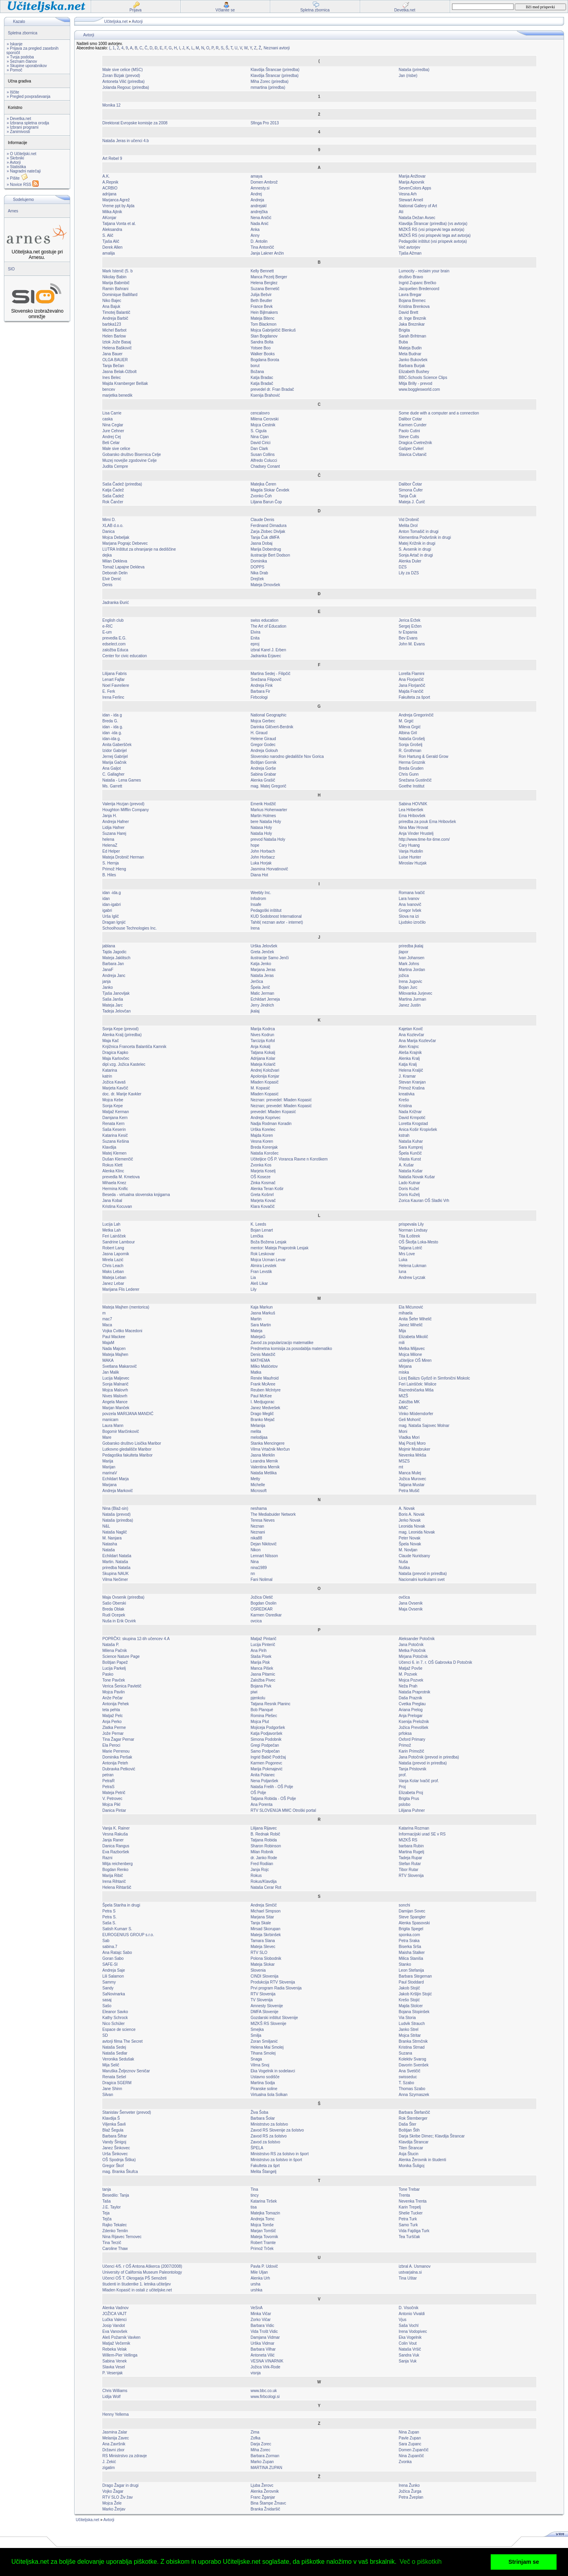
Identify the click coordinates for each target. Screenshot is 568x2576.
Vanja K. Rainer (116, 1828)
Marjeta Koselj (262, 1171)
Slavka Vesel (114, 2367)
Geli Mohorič (410, 1419)
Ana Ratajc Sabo (117, 1952)
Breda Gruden (411, 768)
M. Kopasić (260, 1088)
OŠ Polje (258, 1792)
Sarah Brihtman (412, 336)
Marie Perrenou (116, 1751)
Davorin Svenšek (414, 2065)
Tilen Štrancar (411, 2148)
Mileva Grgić (410, 727)
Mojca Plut (259, 1721)
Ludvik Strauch (412, 2023)
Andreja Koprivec (265, 1118)
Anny (255, 235)
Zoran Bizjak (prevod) (121, 75)
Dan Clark (259, 448)
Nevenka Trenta (413, 2201)
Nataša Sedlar (115, 2053)
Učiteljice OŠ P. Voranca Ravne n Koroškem (288, 1159)
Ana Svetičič (409, 2071)
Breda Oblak (114, 1609)
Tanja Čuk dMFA (264, 537)
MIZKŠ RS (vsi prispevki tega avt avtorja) (435, 235)
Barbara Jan (113, 964)
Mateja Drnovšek (265, 585)
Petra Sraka (409, 1941)
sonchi (404, 1905)
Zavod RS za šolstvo (268, 2136)
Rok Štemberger (413, 2118)
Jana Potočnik (411, 1644)
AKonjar (110, 218)
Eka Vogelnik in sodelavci (272, 2071)
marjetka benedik (118, 395)
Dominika (258, 561)
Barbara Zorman (264, 2456)
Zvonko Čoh (261, 496)
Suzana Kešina (116, 1141)
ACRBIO (110, 188)
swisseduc (408, 2077)
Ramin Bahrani (116, 289)
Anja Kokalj (260, 1046)
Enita (255, 638)
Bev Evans (408, 638)
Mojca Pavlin (114, 1692)
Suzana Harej (115, 833)
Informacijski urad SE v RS (422, 1834)
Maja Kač (111, 1041)
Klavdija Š (111, 2118)
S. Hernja (111, 863)
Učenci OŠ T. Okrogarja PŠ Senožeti (135, 2278)
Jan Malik (111, 1372)
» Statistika (16, 167)
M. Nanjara (112, 1538)
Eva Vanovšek (115, 2331)
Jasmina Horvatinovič (269, 869)
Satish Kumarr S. (118, 1929)
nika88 (256, 1538)
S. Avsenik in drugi (415, 549)
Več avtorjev (409, 247)
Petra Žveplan (411, 2497)
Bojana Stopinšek (414, 2012)
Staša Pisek (260, 1656)
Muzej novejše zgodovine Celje (130, 460)
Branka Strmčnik (413, 2041)
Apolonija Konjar (264, 1076)
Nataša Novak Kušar (417, 1177)
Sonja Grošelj (410, 744)
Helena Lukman (412, 1266)
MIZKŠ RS (408, 1840)
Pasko (108, 1674)
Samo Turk (408, 2225)
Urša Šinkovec (115, 2154)
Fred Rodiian (261, 1864)
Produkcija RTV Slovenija (272, 1982)
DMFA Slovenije (264, 2012)
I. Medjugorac (262, 1402)
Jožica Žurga (410, 2491)
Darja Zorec (260, 2444)
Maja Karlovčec (116, 1058)
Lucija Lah (112, 1224)
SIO (11, 269)
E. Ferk (109, 691)
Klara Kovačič (262, 1206)
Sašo (107, 2006)
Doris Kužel (409, 1189)
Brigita (404, 330)
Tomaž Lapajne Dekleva (124, 567)
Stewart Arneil (411, 200)
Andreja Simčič (263, 1905)
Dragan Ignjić (114, 922)
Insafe (255, 904)
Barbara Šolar (262, 2118)
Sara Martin (260, 1325)
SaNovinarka (114, 1994)
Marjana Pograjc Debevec (125, 543)
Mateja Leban (115, 1277)
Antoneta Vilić (262, 2355)
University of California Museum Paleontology (142, 2272)
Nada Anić (259, 223)
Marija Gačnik (115, 762)
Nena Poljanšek (264, 1781)
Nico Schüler (114, 2023)
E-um (107, 632)
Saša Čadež (113, 496)
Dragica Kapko (116, 1052)
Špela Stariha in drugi (121, 1905)
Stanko (405, 1964)
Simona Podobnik (265, 1739)
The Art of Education (268, 626)
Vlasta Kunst (410, 1159)
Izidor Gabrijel (115, 750)
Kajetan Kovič (411, 1029)
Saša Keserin (114, 1129)
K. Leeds (258, 1224)
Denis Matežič (262, 1354)
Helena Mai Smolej (267, 2047)
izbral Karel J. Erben (268, 650)
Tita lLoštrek (409, 1236)
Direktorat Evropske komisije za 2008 (135, 123)
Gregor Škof (113, 2166)
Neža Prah (408, 1686)
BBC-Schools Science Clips (423, 377)
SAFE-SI (110, 1964)
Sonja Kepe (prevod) (121, 1029)
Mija (402, 1331)
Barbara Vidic (262, 2325)
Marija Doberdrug (265, 549)
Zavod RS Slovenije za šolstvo (277, 2130)
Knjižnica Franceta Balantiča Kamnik (134, 1046)
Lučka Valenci (115, 2319)
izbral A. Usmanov (415, 2266)
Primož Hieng (114, 869)
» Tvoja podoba (20, 57)
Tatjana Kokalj (262, 1052)
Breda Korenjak (264, 1147)
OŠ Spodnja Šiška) (119, 2160)
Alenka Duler (410, 561)
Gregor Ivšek (410, 910)
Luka (403, 1260)
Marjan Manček (116, 1408)
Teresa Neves (262, 1520)
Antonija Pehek (116, 1704)
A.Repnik (111, 182)
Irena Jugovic (410, 981)
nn (252, 1573)
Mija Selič (111, 2065)
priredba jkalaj (411, 946)
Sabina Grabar (263, 774)
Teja (106, 2213)
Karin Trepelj (410, 2207)
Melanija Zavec (116, 2438)
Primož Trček (261, 2248)
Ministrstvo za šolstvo (269, 2124)
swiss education (264, 620)
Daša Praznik (410, 1698)
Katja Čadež (113, 490)
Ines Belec (112, 377)
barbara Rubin (411, 1846)
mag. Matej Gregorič (268, 786)
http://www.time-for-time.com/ (424, 839)
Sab (106, 1941)
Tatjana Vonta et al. (119, 223)
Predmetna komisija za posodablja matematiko (291, 1348)
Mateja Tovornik (264, 2237)
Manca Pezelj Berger (268, 277)
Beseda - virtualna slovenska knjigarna (136, 1194)
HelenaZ (110, 845)
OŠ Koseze (260, 1177)
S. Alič (108, 235)
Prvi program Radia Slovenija (276, 1988)
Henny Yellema (116, 2414)
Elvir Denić (112, 579)
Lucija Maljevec (116, 1378)
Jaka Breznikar (412, 324)
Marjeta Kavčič (116, 1088)
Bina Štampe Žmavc (268, 2503)
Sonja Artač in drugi (416, 555)
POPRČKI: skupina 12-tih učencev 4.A (136, 1639)
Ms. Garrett (112, 786)
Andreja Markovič (118, 1491)
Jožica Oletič (261, 1597)
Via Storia (407, 2017)
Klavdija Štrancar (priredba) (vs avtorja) (433, 223)
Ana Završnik (114, 2444)
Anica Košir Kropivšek (418, 1129)
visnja (255, 2373)
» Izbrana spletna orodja (28, 123)
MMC (403, 1408)
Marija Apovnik (411, 182)
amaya (256, 176)
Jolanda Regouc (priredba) (126, 87)
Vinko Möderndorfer (416, 1414)
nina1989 (258, 1567)
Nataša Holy (261, 833)
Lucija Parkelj (114, 1668)
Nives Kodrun (262, 1035)
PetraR (109, 1781)
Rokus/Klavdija (263, 1881)
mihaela (406, 1313)
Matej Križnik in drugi (417, 543)
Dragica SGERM (117, 2083)
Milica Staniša (411, 1958)
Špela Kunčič (410, 1153)
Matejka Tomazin (265, 2213)
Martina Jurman (412, 999)
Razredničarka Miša (416, 1390)
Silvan (108, 2094)
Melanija (257, 1425)
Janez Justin (410, 1005)
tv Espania (408, 632)
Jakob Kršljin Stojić (415, 1994)
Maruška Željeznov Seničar (126, 2071)
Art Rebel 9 (112, 158)
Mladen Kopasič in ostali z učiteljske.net (137, 2290)
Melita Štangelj (263, 2171)
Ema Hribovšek (412, 816)
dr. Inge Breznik (412, 318)
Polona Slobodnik (265, 1958)
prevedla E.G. (115, 638)
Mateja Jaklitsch (117, 958)
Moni (403, 1431)
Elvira (255, 632)
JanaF (108, 969)
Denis (108, 585)
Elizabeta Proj (411, 1792)
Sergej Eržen (410, 626)
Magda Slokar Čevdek (269, 490)
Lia (253, 1277)
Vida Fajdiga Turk (414, 2231)
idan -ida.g (112, 893)
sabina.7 (110, 1946)
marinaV (110, 1473)
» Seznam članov (22, 61)
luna (402, 1271)
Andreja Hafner (116, 821)
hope (254, 845)
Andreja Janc (114, 975)
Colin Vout (408, 2343)
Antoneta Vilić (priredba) (124, 81)
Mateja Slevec (262, 1946)
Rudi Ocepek (114, 1615)
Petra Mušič (409, 1491)
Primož (405, 1745)
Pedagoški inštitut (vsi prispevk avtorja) (433, 241)
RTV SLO (258, 1952)
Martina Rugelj (411, 1852)
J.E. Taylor (112, 2207)
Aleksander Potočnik (417, 1639)
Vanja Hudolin (411, 851)
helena (108, 839)
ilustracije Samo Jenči (269, 958)
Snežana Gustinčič (415, 780)
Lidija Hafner (114, 827)
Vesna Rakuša (115, 1834)
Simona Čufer (411, 490)
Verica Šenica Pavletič (122, 1686)
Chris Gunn (409, 774)
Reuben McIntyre (265, 1390)
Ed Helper (111, 851)
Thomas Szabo (412, 2089)
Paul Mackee (114, 1337)
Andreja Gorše (263, 768)
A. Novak (407, 1508)
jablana (109, 946)
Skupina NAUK (116, 1573)
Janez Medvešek (265, 1408)
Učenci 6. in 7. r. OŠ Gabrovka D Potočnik (435, 1662)
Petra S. (110, 1917)
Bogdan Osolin (263, 1603)
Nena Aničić (260, 218)
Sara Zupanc (410, 2444)
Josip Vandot (114, 2325)
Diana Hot (259, 875)
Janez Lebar (113, 1283)
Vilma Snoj (259, 2065)
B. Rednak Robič (265, 1834)
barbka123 (112, 324)
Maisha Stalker (412, 1952)
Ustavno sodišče (264, 2077)
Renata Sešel (114, 2077)
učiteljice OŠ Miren (415, 1360)
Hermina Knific (115, 1189)
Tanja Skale (260, 1923)
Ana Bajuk (112, 306)
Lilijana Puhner (412, 1810)
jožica (404, 975)
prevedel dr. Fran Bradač (272, 389)
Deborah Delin (115, 573)
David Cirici (260, 443)
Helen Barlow (114, 336)
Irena (255, 928)
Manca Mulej (410, 1473)
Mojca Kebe (113, 1100)
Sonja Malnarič (116, 1384)
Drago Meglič (262, 1414)
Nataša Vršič (410, 2349)
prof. (403, 1775)
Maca (107, 1325)
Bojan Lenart (261, 1230)
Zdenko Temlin (115, 2231)
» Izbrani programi (23, 127)
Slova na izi (409, 916)
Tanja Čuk (407, 496)
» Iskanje (14, 44)
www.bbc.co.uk (263, 2391)
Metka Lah (112, 1230)
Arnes (13, 211)
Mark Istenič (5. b (118, 271)
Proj (402, 1787)
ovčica (404, 1597)
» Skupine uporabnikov (27, 66)
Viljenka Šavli (114, 2124)
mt (401, 1467)
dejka (107, 555)
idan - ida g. (113, 727)
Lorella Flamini (411, 673)
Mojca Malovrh (115, 1390)
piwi (253, 1692)
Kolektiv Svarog (412, 2059)
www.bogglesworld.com (419, 389)
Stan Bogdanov (263, 336)
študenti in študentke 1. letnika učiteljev (137, 2284)
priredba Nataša (117, 1567)
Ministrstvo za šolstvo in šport (276, 2160)
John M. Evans (412, 644)
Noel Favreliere (116, 685)
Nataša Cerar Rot (265, 1887)
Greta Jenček (262, 952)
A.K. (106, 176)
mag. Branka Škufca (120, 2171)
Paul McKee (261, 1396)
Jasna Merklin (262, 1455)
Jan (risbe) (408, 75)
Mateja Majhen (116, 1354)
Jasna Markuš (262, 1313)
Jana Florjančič (412, 685)
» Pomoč (14, 70)
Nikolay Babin (115, 277)
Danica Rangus (116, 1846)
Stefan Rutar (410, 1864)
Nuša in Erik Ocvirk (119, 1621)
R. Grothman (410, 750)
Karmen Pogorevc (266, 1763)
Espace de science (119, 2029)
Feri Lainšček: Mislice (418, 1384)
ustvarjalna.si (410, 2272)
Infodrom (258, 898)
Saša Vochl (409, 2325)
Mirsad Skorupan (265, 1929)
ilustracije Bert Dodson (270, 555)
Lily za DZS (409, 573)
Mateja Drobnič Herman (123, 857)
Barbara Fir (260, 691)
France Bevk (261, 306)
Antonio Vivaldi (412, 2314)
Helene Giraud (263, 739)
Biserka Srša (410, 1946)
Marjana (110, 1485)
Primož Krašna (412, 1088)
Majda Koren (261, 1135)
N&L (106, 1526)
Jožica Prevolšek (413, 1727)
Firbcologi (258, 697)
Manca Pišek (261, 1668)
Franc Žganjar (262, 2497)
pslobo (404, 1804)
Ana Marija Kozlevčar (417, 1041)
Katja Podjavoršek (266, 1733)
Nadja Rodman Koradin (270, 1123)
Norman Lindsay (413, 1230)
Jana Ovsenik (411, 1603)
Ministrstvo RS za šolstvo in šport (279, 2154)
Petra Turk (408, 2219)
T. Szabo (406, 2083)
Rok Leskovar (262, 1254)
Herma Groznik (412, 762)
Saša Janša (113, 999)
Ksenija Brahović (265, 395)
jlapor (403, 952)
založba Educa (116, 650)
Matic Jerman (262, 993)
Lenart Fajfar (114, 679)
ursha (255, 2284)
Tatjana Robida (263, 1840)
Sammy (109, 1982)
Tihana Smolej (263, 2053)
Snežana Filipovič (265, 679)
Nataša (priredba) (414, 69)
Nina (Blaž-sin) (116, 1508)
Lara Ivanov (409, 898)
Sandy (108, 1988)
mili (402, 1342)
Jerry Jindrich (262, 1005)
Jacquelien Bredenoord (419, 289)
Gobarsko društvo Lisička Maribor (132, 1443)
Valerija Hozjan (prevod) (124, 804)
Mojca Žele (112, 2503)
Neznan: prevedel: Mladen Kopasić (281, 1100)
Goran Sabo (113, 1958)
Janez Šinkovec (116, 2148)
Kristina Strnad (412, 2047)
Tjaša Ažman (410, 253)
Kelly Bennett (262, 271)
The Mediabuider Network (273, 1514)
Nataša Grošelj (412, 739)
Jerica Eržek (409, 620)
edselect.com (114, 644)
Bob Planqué (261, 1710)
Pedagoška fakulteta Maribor (128, 1455)
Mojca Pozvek (411, 1680)
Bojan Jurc (408, 987)
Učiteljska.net (115, 21)
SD (105, 2035)
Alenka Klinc (113, 1171)
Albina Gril (408, 733)
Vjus (402, 2319)
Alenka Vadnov (116, 2308)
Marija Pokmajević (266, 1769)
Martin (256, 1319)
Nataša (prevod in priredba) (423, 1573)
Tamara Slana (262, 1941)
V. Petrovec (113, 1798)
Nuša (403, 1562)
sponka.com (409, 1935)
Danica (109, 531)
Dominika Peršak (118, 1757)
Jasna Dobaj (261, 543)
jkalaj (255, 1011)
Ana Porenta (261, 1804)
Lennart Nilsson (264, 1556)
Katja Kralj (408, 1064)
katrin (107, 1076)
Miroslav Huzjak (413, 863)
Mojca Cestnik (262, 425)
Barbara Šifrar (115, 2136)
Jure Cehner (113, 431)
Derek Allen (113, 247)
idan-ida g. (112, 739)
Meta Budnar (410, 354)
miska (404, 1372)
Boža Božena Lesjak (268, 1242)
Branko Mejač (262, 1419)
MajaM (108, 1342)
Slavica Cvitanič (413, 454)
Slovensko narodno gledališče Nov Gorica (287, 756)
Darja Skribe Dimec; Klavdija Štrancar (432, 2136)
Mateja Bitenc (262, 318)
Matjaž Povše (410, 1668)
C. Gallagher (114, 774)
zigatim (109, 2467)
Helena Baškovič (117, 348)
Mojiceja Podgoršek (267, 1727)
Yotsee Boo (260, 348)
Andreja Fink (261, 685)
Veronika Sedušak (119, 2059)
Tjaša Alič (111, 241)
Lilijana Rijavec (263, 1828)
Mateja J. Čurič (412, 502)
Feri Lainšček (114, 1236)
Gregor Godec (262, 744)
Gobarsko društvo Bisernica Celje (132, 454)
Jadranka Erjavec (265, 656)
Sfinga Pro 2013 (264, 123)
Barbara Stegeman (415, 1976)
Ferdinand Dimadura (268, 525)
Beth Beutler (261, 300)
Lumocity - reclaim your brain (424, 271)
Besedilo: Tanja (116, 2195)
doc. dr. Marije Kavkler (122, 1094)
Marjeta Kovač (263, 1200)
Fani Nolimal (261, 1579)
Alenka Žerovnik (264, 2491)
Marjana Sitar (262, 1917)
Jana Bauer (113, 354)
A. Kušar (406, 1165)
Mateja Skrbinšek (265, 1935)
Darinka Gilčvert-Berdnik (271, 727)
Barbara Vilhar (263, 2349)
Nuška (404, 1567)
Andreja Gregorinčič (416, 715)
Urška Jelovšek (263, 946)
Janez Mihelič (411, 1325)
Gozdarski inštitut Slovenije (274, 2017)
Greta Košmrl (262, 1194)
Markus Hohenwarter (268, 810)
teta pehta (111, 1710)
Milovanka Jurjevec (415, 993)
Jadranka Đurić (116, 602)
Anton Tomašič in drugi (419, 531)
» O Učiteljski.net (21, 154)
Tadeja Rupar (410, 1858)
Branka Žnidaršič (265, 2509)
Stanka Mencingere (267, 1443)
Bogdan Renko (116, 1869)
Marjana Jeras (262, 969)
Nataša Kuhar (411, 1141)
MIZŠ (403, 1396)
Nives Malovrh (115, 1396)
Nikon (255, 1550)
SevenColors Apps (415, 188)
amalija (109, 253)
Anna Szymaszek (414, 2094)
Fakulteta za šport (414, 697)
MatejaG (257, 1337)
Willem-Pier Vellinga (120, 2355)
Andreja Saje (114, 1970)
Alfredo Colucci (263, 460)
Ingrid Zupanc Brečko (417, 283)
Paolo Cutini (409, 431)
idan (106, 898)
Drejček (257, 579)
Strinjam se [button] (523, 2562)
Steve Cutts (409, 437)
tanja (107, 2189)
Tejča (107, 2219)
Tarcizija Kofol (262, 1041)
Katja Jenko (260, 964)
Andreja (257, 200)
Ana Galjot (112, 768)
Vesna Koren (261, 1141)
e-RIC (108, 626)
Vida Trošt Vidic (264, 2331)
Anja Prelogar (411, 1716)
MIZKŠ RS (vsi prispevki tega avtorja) (431, 229)
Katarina (110, 1070)
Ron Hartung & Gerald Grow (423, 756)
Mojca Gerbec (262, 721)
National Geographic (268, 715)
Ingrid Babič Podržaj (268, 1757)
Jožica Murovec (412, 1479)
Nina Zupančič (411, 2456)
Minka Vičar (260, 2314)
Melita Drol (408, 525)
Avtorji (137, 21)
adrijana (110, 194)
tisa (253, 2207)
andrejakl (258, 206)
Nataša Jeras (262, 975)
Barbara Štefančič (414, 2112)
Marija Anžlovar (412, 176)
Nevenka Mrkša (412, 1455)
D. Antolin (258, 241)
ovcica (256, 1621)
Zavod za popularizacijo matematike (282, 1342)
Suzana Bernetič (264, 289)
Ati (401, 212)
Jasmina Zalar (115, 2432)
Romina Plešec (263, 1716)
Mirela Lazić (113, 1260)
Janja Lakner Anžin (267, 253)
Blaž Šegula (113, 2130)
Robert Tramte (263, 2242)
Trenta (404, 2195)
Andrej (256, 194)
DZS (403, 567)
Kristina (405, 1106)
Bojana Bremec (412, 300)
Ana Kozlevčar (411, 1035)
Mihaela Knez (115, 1183)
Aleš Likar (259, 1283)
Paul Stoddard (411, 1982)
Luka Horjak (260, 863)
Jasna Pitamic (262, 1674)
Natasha (110, 1544)
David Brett (408, 312)
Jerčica (256, 981)
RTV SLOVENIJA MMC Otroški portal (283, 1810)
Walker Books (262, 354)
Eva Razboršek (116, 1852)
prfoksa (405, 1733)
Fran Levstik (261, 1271)
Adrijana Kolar (262, 1058)
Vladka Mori (409, 1437)
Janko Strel (409, 2029)
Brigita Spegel (411, 1929)
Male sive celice (117, 448)
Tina (254, 2189)
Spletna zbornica (22, 33)
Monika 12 (112, 105)
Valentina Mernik (265, 1467)
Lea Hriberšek (411, 810)
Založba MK (409, 1402)
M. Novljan (408, 1550)
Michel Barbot (115, 330)
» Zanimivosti (18, 131)
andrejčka (258, 212)
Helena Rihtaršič (117, 1887)
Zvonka (405, 2462)
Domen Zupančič (414, 2450)
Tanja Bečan (113, 366)
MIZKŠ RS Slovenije (268, 2023)
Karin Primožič (411, 1751)
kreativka (407, 1094)
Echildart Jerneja (265, 999)
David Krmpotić (412, 1118)
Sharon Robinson (265, 1846)
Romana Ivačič (412, 893)
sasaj (107, 2000)
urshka (256, 2290)
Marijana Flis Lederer (121, 1289)
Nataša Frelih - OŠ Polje (271, 1787)
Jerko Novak (410, 1520)
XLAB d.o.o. (113, 525)
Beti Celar (111, 443)
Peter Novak (409, 1538)
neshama (258, 1508)
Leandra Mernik (264, 1461)
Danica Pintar (114, 1810)
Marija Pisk (260, 1662)
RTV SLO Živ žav (118, 2497)
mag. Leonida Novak (417, 1532)
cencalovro (259, 413)
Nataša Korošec (264, 1153)
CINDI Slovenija (264, 1976)
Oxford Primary (412, 1739)
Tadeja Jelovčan (117, 1011)
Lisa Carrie (112, 413)
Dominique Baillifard (120, 294)
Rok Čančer (113, 502)
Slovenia (257, 1970)
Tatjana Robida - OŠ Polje (273, 1798)
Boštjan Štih (409, 2130)
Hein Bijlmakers (264, 312)
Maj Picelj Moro (412, 1443)
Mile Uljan (259, 2272)
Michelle (257, 1485)
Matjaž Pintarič (263, 1639)
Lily (253, 1289)
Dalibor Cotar (410, 419)
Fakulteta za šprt (265, 2166)
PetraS (109, 1787)
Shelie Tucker (411, 2213)
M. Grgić (406, 721)
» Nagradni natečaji (24, 171)
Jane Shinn (112, 2089)
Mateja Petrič (114, 1792)
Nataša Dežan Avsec (417, 218)
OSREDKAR (261, 1609)
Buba (403, 342)
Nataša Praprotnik (414, 1692)
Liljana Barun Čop (266, 502)
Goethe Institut (411, 786)
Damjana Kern (115, 1118)
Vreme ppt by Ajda (119, 206)
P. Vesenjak (113, 2373)
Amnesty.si (259, 188)
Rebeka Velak (115, 2349)
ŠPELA (256, 2148)
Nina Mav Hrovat (413, 827)
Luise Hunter (410, 857)
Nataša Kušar (411, 1171)
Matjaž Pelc (113, 1716)
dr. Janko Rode (263, 1858)
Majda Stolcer (411, 2006)
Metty (255, 1479)
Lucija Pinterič (262, 1644)
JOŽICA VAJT (115, 2314)
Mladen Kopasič (264, 1082)
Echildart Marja (116, 1479)
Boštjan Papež (115, 1662)
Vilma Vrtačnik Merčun (270, 1449)
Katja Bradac (261, 377)
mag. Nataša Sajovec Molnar (424, 1425)
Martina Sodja (262, 2083)
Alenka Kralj (409, 1058)
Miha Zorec (260, 2450)
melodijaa (258, 1437)
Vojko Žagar (113, 2491)
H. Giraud (258, 733)
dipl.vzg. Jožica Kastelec (124, 1064)
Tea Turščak (409, 2237)
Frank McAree (262, 1384)
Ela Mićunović (411, 1307)
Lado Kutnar (409, 1183)
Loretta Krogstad (413, 1123)
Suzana (405, 2053)
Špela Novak (410, 1544)
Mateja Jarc (113, 1005)
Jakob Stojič (409, 1988)
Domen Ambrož (264, 182)
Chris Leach (113, 1266)
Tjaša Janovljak (116, 993)
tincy (254, 2195)
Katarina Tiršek (263, 2201)
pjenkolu (257, 1698)
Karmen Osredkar (266, 1615)
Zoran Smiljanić (264, 2041)
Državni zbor (114, 2450)
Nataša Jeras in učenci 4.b (126, 141)
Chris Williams (115, 2391)
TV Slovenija (261, 2000)
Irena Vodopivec (413, 2331)
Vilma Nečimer (115, 1579)
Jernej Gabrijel (115, 756)
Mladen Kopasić (264, 1094)
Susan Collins (262, 454)
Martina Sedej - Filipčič (270, 673)
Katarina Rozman (414, 1828)
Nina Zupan (409, 2432)
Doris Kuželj (409, 1194)
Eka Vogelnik (410, 2337)
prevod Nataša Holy (267, 839)
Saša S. (109, 1923)
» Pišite (17, 178)
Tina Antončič (262, 247)
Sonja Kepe (113, 1106)
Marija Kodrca (262, 1029)
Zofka (255, 2438)
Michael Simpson (265, 1911)
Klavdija (109, 1147)
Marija (108, 1461)
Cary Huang (409, 845)
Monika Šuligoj (411, 2166)
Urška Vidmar (262, 2343)
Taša (107, 2201)
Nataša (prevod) (117, 1514)
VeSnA (256, 2308)
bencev (109, 389)
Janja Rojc (259, 1869)
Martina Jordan (412, 969)
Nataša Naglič (115, 1532)
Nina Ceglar (113, 425)
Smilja (255, 2035)
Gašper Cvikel (411, 448)
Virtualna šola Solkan (269, 2094)
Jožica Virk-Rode (265, 2367)
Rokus (256, 1875)
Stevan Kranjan (412, 1082)
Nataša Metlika (263, 1473)
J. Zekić (109, 2462)
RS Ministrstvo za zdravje (125, 2456)
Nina (254, 1562)
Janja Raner (113, 1840)
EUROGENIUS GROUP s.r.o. (128, 1935)
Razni (108, 1858)
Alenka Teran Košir (267, 1189)
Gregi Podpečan (264, 1745)
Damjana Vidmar (265, 2337)
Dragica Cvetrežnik (415, 443)
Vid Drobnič (409, 519)
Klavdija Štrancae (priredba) (274, 69)
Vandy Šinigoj (114, 2142)
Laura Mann (113, 1425)
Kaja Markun (261, 1307)
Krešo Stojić (409, 2000)
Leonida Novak (412, 1526)
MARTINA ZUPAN (266, 2467)
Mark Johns (409, 964)
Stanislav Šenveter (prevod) (127, 2112)
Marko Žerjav (114, 2509)
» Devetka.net (19, 118)
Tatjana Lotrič (410, 1248)
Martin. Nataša (115, 1562)
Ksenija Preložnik (414, 1721)
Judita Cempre (115, 466)
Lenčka (256, 1236)
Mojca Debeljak (116, 537)
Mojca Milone (410, 1354)
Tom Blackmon (263, 324)
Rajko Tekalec (115, 2225)
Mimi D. (109, 519)
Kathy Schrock (115, 2017)
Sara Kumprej (411, 1147)
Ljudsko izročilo (412, 922)
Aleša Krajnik (410, 1052)
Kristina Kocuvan (117, 1206)
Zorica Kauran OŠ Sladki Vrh (424, 1200)
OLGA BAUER (115, 360)
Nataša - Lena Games (122, 780)
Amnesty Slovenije (266, 2006)
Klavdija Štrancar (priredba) (274, 75)
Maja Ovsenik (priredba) (124, 1597)
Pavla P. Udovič (264, 2266)
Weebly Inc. (260, 893)
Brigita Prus (409, 1798)
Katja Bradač (261, 383)
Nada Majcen (114, 1348)
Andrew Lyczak (412, 1277)
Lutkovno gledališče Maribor (127, 1449)
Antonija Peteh (115, 1763)
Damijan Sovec (412, 1911)
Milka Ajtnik (112, 212)
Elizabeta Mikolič (413, 1337)
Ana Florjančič (411, 679)
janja (107, 981)
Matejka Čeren (263, 484)
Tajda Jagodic (115, 952)
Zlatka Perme (114, 1727)
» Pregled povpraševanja (28, 96)
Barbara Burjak (412, 366)
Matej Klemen (115, 1153)
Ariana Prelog (411, 1710)
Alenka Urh (260, 2278)
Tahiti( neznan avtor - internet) (276, 922)
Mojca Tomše (262, 2225)
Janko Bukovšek (413, 360)
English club (113, 620)
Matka (255, 1372)
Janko (108, 987)
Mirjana (405, 1366)
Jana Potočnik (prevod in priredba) (429, 1757)
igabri (107, 910)
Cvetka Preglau (412, 1704)
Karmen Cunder (413, 425)
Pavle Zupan (410, 2438)
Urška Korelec (262, 1129)
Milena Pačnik (115, 1650)
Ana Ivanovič (410, 904)
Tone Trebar (409, 2189)
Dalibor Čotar (410, 484)
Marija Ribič (113, 1875)
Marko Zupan (262, 2462)
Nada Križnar (410, 1112)
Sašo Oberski (114, 1603)
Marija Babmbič (116, 283)
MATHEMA (260, 1360)
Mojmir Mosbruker (414, 1449)
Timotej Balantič (117, 312)
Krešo (404, 1100)
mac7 (107, 1319)
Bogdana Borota (264, 360)
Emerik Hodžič (263, 804)
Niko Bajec (112, 300)
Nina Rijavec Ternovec (122, 2237)
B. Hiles (109, 875)
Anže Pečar (113, 1698)
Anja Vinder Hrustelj (416, 833)
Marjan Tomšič (263, 2231)
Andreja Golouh (264, 750)
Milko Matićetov (264, 1366)
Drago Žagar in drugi (121, 2485)
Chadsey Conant (265, 466)
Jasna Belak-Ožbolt (120, 371)
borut (255, 366)
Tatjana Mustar (412, 1485)
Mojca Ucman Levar (268, 1260)
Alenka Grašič (262, 780)
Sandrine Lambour (119, 1242)
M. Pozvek (408, 1674)
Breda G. (110, 721)
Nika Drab (259, 573)
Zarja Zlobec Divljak (267, 531)
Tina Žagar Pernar (119, 1739)
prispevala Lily (411, 1224)
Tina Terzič (112, 2242)
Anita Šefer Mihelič (415, 1319)
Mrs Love (407, 1254)
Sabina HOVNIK (413, 804)
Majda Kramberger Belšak (125, 383)
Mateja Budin (410, 348)
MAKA (108, 1360)
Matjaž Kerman (116, 1112)
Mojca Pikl (112, 1804)
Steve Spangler (412, 1917)
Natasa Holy (261, 827)
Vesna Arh (408, 194)
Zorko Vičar (260, 2319)
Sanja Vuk (408, 2361)
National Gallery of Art (418, 206)
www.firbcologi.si (265, 2396)
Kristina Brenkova (414, 306)
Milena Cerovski (264, 419)
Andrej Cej (112, 437)
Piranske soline (263, 2089)
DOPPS (257, 567)
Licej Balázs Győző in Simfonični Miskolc (434, 1378)
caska (108, 419)
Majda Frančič (411, 691)
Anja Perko (112, 1721)
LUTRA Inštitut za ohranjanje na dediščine (139, 549)
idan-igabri (112, 904)
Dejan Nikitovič (263, 1544)
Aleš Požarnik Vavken (122, 2337)
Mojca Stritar (410, 2035)
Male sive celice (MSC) (123, 69)
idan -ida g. (112, 733)
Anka (255, 229)
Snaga (256, 2059)
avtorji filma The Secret (123, 2041)
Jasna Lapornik (116, 1254)
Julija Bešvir (260, 294)
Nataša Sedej (114, 2047)
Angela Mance (115, 1402)
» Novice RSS (23, 184)
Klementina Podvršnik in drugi (425, 537)
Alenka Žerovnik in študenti (422, 2160)
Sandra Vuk (409, 2355)
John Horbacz (262, 857)
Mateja (256, 1331)
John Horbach (262, 851)
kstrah (404, 1135)
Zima (254, 2432)
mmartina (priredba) (267, 87)
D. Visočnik (409, 2308)
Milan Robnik (261, 1852)
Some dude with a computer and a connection (439, 413)
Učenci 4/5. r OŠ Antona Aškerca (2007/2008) (142, 2266)
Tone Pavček (114, 1680)
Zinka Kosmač (262, 1183)
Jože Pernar (113, 1733)
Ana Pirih (258, 1650)
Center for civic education (125, 656)
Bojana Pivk (260, 1686)
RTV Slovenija (411, 1875)
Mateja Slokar (262, 1964)
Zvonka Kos (260, 1165)
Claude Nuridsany (414, 1556)
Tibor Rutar (409, 1869)
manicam (111, 1419)
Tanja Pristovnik (412, 1769)
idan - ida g (112, 715)
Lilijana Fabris (115, 673)
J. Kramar (407, 1076)
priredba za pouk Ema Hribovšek (427, 821)
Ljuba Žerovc (261, 2485)
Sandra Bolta (261, 342)
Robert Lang (113, 1248)
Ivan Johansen (411, 958)
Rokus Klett (113, 1165)
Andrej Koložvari (264, 1070)
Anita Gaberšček (117, 744)
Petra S (109, 1911)
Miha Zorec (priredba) (269, 81)
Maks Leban (113, 1271)
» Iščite (13, 92)
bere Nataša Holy (265, 821)
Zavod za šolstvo (265, 2142)
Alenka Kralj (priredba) (122, 1035)
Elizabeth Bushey (414, 371)
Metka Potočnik (412, 1650)
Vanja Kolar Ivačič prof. (419, 1781)
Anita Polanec (262, 1775)
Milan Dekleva (115, 561)
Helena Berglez (263, 283)
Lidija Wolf (112, 2396)
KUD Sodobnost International (276, 916)
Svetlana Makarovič (120, 1366)
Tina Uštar (408, 2278)
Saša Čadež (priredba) (122, 484)
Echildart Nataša (117, 1556)
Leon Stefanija (411, 1970)
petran (108, 1775)
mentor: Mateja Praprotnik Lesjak (279, 1248)
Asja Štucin (409, 2154)
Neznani (257, 1532)
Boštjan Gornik (263, 762)
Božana (257, 371)
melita (255, 1431)
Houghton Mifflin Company (126, 810)
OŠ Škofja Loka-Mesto (418, 1242)
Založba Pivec (262, 1680)
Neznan (257, 1526)
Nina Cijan (259, 437)
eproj (254, 644)
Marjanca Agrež (116, 200)
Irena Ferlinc (114, 697)
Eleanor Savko (115, 2012)
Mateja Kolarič (262, 1064)
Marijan (109, 1467)
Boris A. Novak (412, 1514)
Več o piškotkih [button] (421, 2561)
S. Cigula (258, 431)
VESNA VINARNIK (266, 2361)
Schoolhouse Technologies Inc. (130, 928)
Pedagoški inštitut (265, 910)
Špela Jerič (260, 987)
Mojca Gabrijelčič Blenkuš (273, 330)
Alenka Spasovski (414, 1923)
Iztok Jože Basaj (117, 342)
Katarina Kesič (115, 1135)
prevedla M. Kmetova (121, 1177)
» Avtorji (14, 162)
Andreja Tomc (262, 2219)
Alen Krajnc (409, 1046)
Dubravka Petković (119, 1769)
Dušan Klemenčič (118, 1159)
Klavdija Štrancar (414, 2142)
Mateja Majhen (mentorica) (126, 1307)
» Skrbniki (15, 158)
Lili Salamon (113, 1976)
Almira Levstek (263, 1266)
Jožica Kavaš (114, 1082)
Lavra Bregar (410, 294)
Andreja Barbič (116, 318)
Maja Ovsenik (411, 1609)
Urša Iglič (111, 916)
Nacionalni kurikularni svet (422, 1579)
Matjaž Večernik (117, 2343)
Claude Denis (262, 519)
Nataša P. (111, 1644)
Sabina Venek (115, 2361)
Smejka (256, 2029)
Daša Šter (407, 2124)
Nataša (109, 1550)
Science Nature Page (121, 1656)
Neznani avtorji (276, 48)
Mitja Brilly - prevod (415, 383)
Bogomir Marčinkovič (121, 1431)
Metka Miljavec (412, 1348)
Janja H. (110, 816)
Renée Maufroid (264, 1378)
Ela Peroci (112, 1745)
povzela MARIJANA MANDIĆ (128, 1414)
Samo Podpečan (265, 1751)
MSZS (404, 1461)
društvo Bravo (411, 277)
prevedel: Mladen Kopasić (273, 1112)
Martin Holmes (263, 816)
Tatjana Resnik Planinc (270, 1704)
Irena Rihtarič (114, 1881)
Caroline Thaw (115, 2248)
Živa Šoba (259, 2112)
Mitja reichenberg (118, 1864)
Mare (107, 1437)
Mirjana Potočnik (413, 1656)
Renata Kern (114, 1123)
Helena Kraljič (411, 1070)
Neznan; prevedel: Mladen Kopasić (281, 1106)
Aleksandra (112, 229)
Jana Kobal (112, 1200)
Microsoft (258, 1491)
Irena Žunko (409, 2485)
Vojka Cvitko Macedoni (122, 1331)
